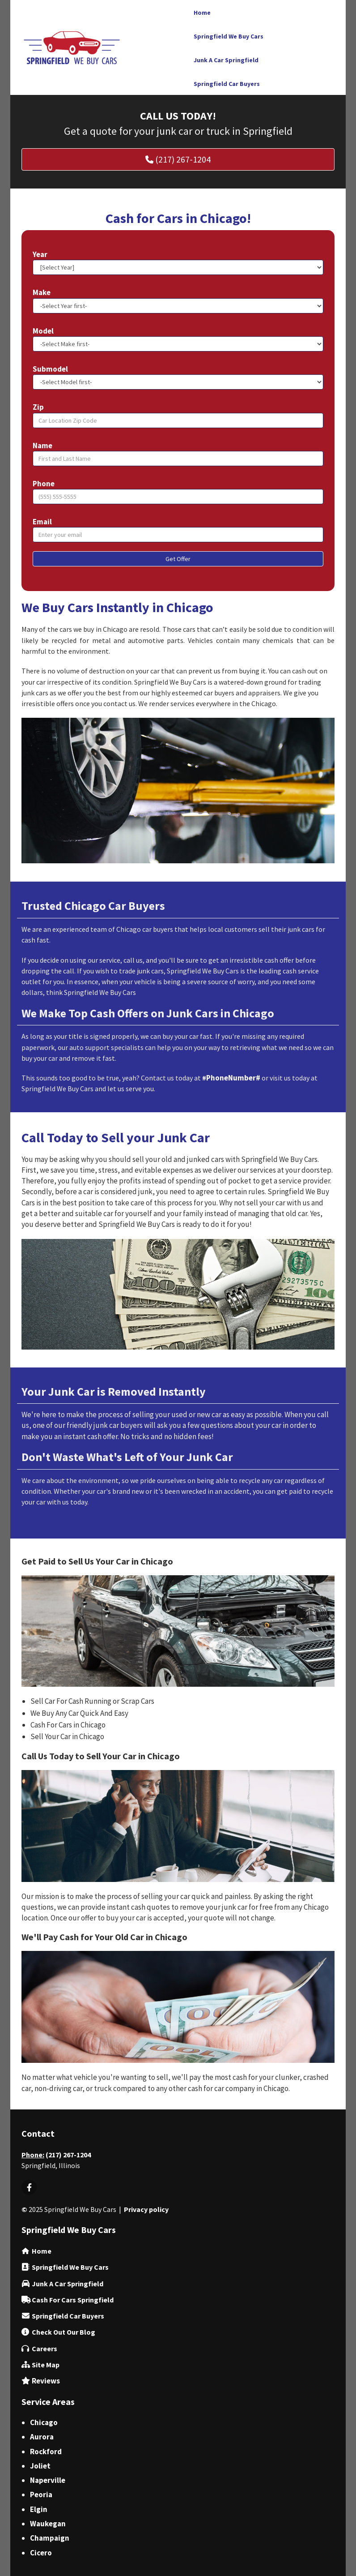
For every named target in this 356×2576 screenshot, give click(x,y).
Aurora (42, 2437)
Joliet (40, 2466)
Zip (38, 407)
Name (42, 445)
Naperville (47, 2480)
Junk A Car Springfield (67, 2283)
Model (43, 331)
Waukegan (48, 2524)
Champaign (49, 2538)
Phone (44, 484)
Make (42, 292)
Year (40, 254)
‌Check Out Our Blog (63, 2331)
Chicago (44, 2422)
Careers (44, 2348)
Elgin (38, 2509)
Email (42, 522)
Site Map (45, 2364)
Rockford (46, 2451)
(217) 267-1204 (68, 2154)
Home (41, 2250)
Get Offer (178, 559)
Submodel (50, 369)
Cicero (41, 2553)
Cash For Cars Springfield (73, 2299)
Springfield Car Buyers (68, 2315)
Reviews (46, 2381)
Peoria (41, 2494)
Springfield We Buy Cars (70, 2267)
